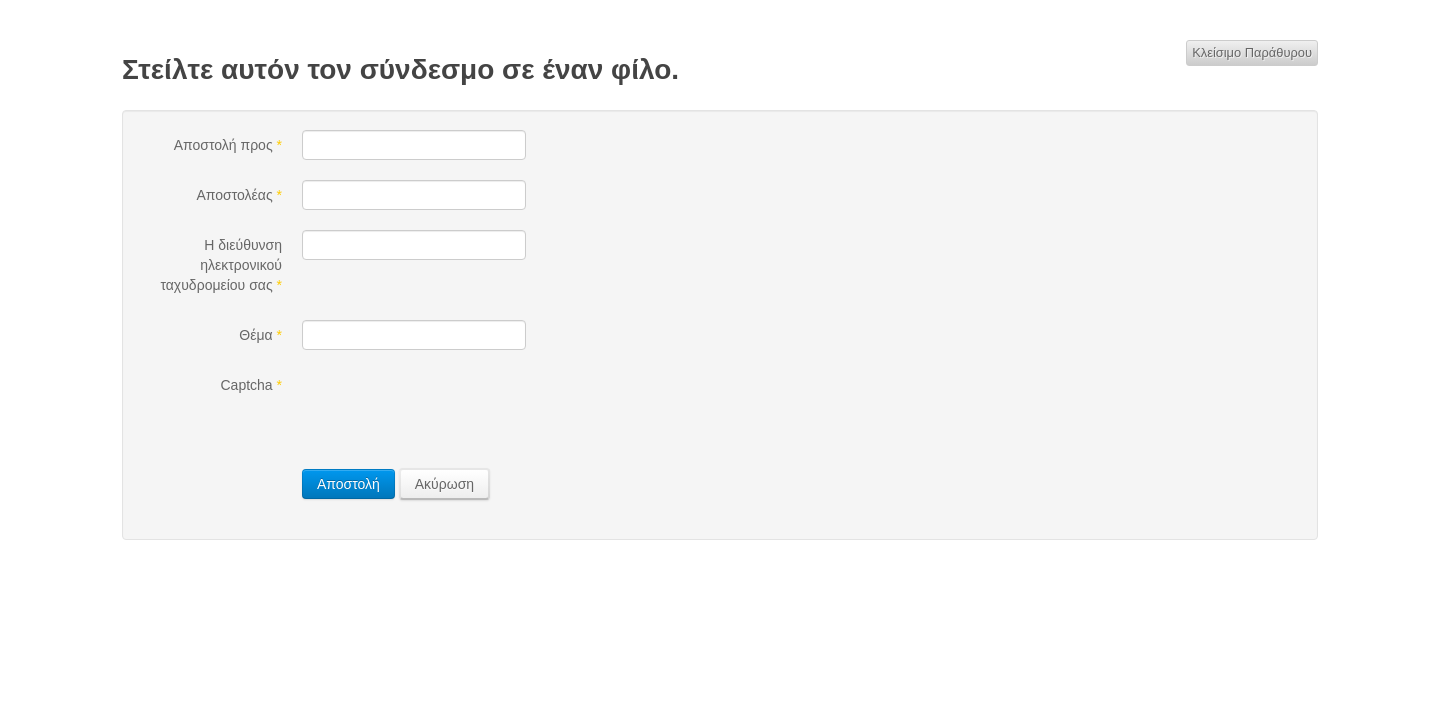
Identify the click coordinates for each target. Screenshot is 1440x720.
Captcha (252, 385)
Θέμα (260, 335)
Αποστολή (348, 484)
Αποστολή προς (228, 145)
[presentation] (454, 409)
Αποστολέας (239, 195)
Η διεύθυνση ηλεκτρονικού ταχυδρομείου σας (221, 265)
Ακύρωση (444, 484)
